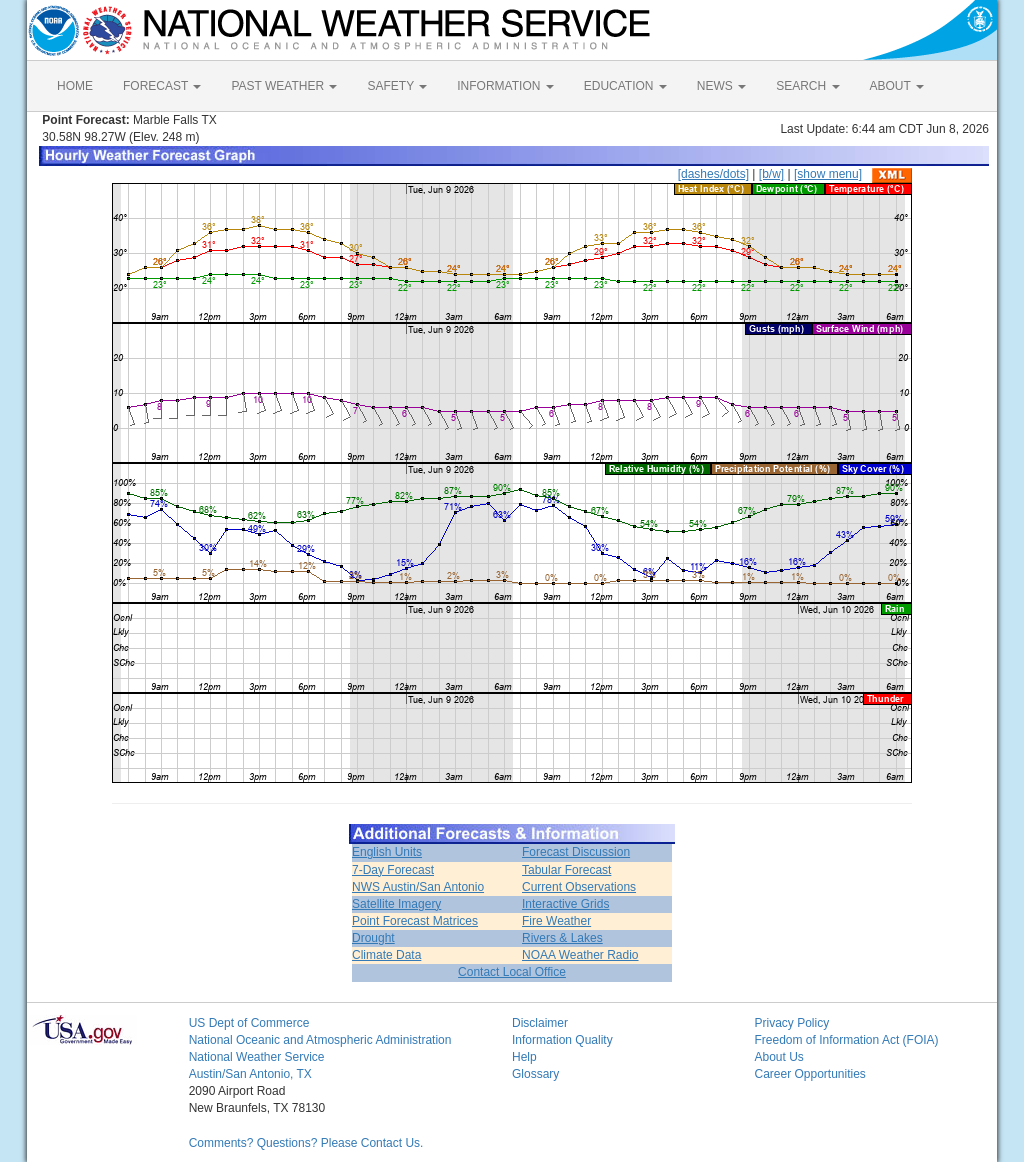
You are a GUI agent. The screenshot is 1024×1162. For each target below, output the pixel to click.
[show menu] (828, 174)
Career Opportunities (809, 1074)
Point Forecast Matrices (415, 921)
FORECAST (162, 86)
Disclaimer (540, 1023)
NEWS (721, 86)
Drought (373, 938)
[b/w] (771, 174)
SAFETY (397, 86)
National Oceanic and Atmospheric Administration (320, 1040)
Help (524, 1057)
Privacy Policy (791, 1023)
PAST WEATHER (284, 86)
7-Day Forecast (393, 870)
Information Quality (562, 1040)
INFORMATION (505, 86)
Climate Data (386, 955)
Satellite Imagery (396, 904)
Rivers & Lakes (562, 938)
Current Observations (579, 887)
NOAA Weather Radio (580, 955)
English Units (387, 852)
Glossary (535, 1074)
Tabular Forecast (566, 870)
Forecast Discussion (576, 852)
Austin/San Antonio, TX (250, 1074)
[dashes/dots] (713, 174)
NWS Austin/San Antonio (418, 887)
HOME (75, 86)
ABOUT (897, 86)
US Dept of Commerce (249, 1023)
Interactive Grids (565, 904)
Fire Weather (556, 921)
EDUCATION (625, 86)
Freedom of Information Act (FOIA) (846, 1040)
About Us (778, 1057)
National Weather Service (257, 1057)
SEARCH (807, 86)
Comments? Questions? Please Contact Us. (306, 1143)
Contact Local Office (512, 972)
